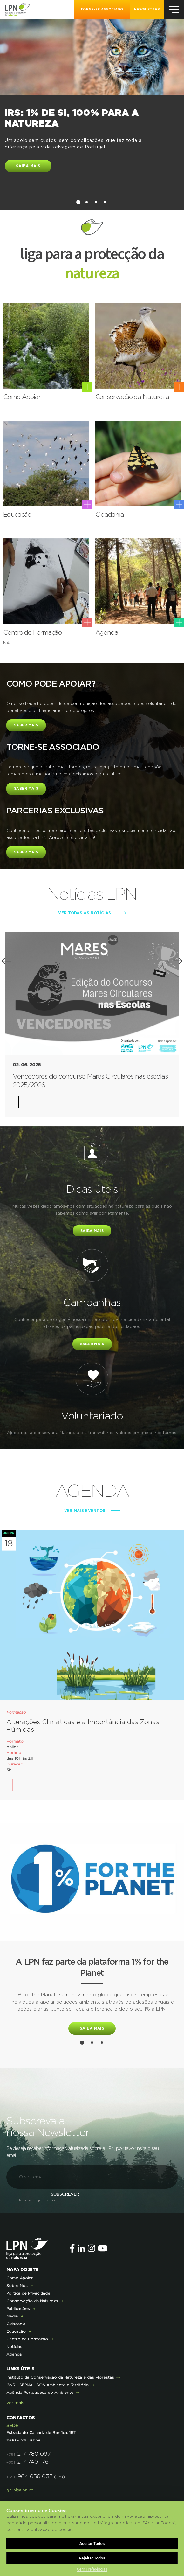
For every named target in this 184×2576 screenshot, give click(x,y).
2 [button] (86, 202)
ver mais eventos (85, 1511)
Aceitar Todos (92, 2543)
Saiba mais (28, 166)
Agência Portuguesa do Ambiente (39, 2392)
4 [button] (105, 202)
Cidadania (15, 2324)
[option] (92, 103)
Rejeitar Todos (92, 2558)
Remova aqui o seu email (41, 2200)
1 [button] (78, 202)
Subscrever (65, 2195)
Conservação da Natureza (32, 2301)
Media (12, 2316)
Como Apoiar (19, 2278)
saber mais (92, 1344)
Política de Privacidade (28, 2293)
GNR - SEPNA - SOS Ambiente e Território (47, 2385)
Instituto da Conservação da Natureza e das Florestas (60, 2377)
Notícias (14, 2347)
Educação (16, 2331)
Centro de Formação (27, 2339)
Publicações (18, 2308)
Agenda (14, 2354)
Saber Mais (26, 725)
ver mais (15, 2403)
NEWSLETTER (147, 9)
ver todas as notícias (84, 913)
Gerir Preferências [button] (92, 2569)
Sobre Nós (17, 2286)
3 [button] (96, 202)
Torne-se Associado (101, 9)
